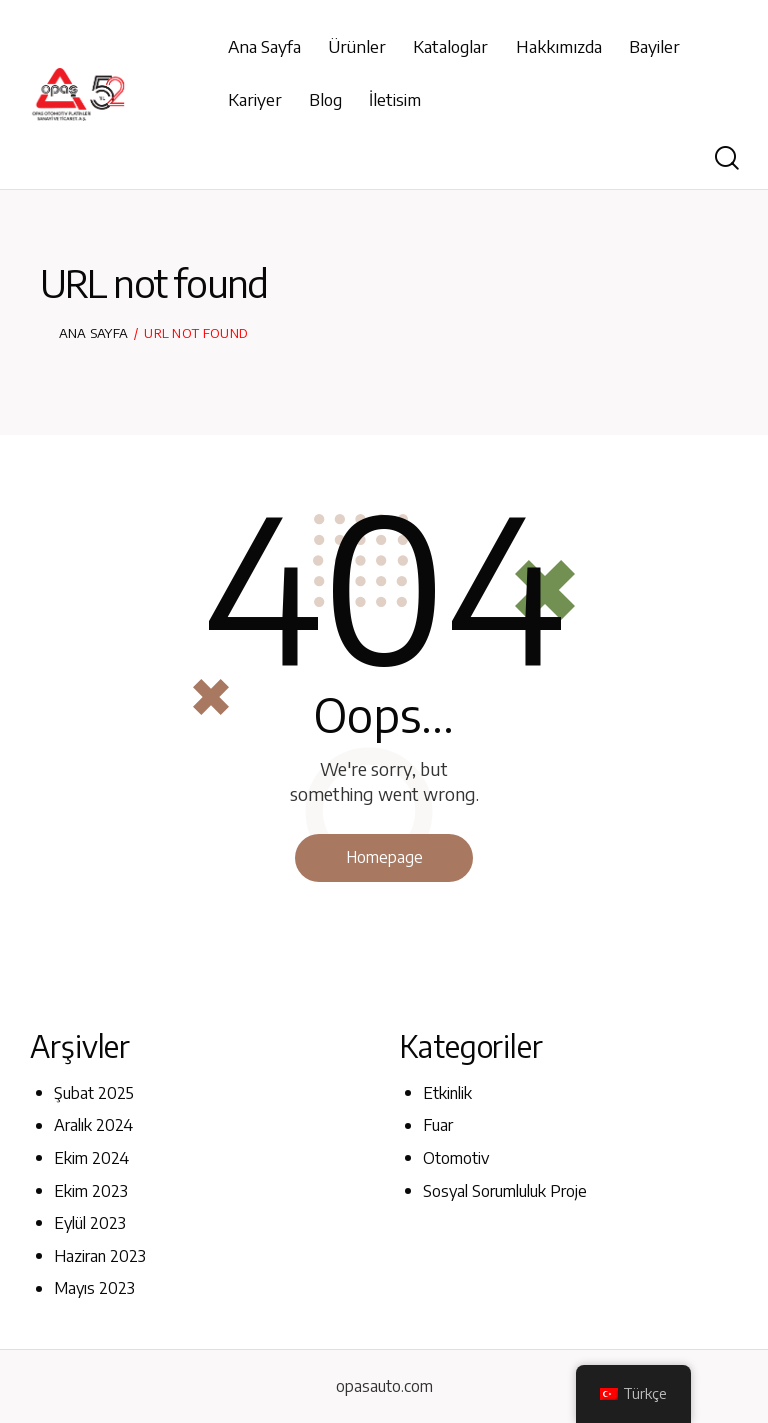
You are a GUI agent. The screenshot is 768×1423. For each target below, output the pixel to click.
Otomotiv (456, 1158)
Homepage (384, 857)
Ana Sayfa (94, 333)
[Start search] (727, 158)
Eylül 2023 (90, 1223)
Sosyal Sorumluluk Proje (505, 1191)
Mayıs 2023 (94, 1289)
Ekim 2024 (91, 1158)
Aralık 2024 (93, 1126)
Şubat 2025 (94, 1093)
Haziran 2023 (100, 1256)
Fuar (438, 1126)
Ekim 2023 (91, 1191)
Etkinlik (447, 1093)
